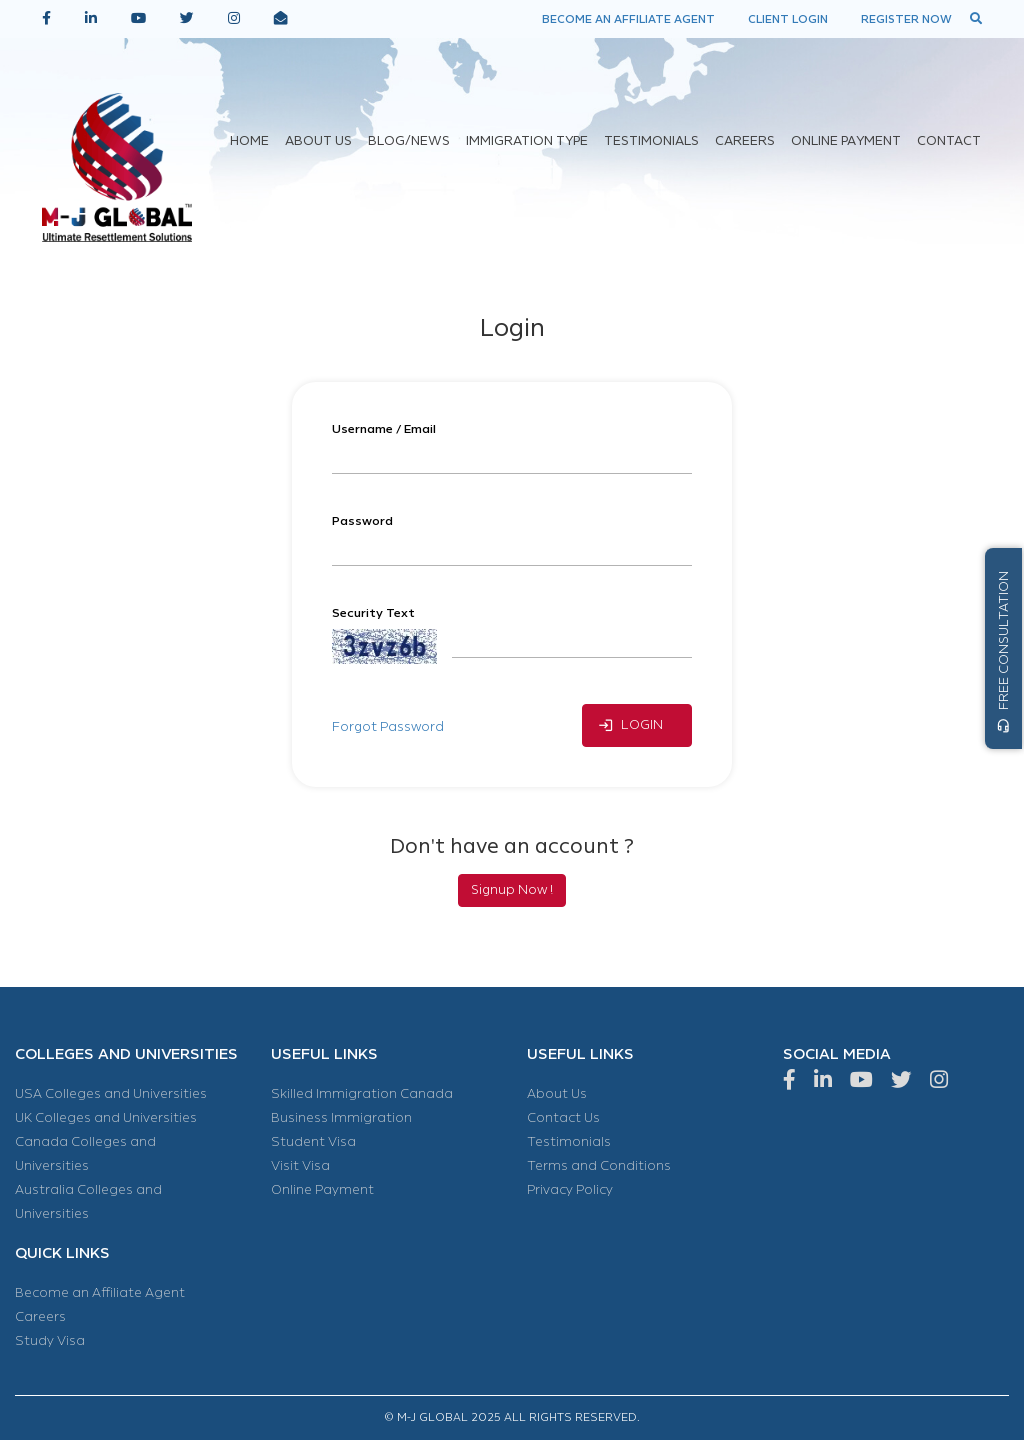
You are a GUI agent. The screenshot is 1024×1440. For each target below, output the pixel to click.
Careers (40, 1317)
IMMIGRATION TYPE (527, 141)
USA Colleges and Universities (111, 1094)
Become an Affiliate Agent (100, 1293)
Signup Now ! (512, 890)
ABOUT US (318, 141)
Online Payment (322, 1190)
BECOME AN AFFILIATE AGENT (628, 19)
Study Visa (50, 1341)
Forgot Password (388, 727)
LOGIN (630, 725)
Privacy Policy (570, 1190)
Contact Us (563, 1118)
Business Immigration (341, 1118)
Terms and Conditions (599, 1166)
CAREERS (745, 141)
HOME (249, 141)
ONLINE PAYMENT (846, 141)
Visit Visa (300, 1166)
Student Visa (313, 1142)
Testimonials (569, 1142)
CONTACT (949, 141)
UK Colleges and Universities (106, 1118)
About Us (557, 1094)
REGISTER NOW (906, 19)
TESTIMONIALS (651, 141)
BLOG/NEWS (409, 141)
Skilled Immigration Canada (362, 1094)
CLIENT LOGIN (788, 19)
